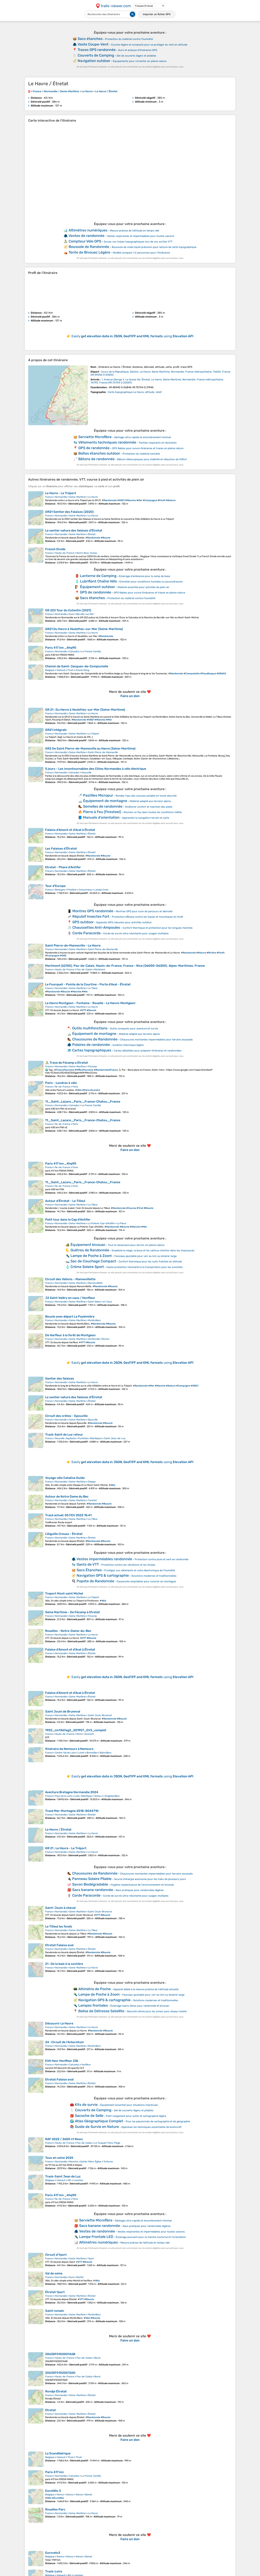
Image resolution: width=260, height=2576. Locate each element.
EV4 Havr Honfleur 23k (61, 2061)
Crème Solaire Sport (87, 1267)
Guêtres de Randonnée (89, 1250)
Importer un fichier (157, 14)
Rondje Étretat (56, 2391)
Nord (79, 553)
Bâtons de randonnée (96, 459)
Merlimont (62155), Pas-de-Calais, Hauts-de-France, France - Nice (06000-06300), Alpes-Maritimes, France (125, 966)
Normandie (61, 497)
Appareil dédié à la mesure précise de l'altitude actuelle (145, 1989)
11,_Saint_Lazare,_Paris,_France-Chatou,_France (82, 1101)
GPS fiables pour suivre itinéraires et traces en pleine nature (147, 448)
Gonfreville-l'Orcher (98, 1339)
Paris (75, 1086)
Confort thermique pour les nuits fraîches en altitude (150, 1261)
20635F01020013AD (60, 2373)
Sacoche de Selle (89, 2115)
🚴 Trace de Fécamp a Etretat (66, 1063)
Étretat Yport (55, 2292)
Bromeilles (92, 1752)
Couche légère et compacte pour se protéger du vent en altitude (149, 44)
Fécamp (92, 1066)
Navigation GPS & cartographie (103, 1575)
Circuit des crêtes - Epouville (66, 1416)
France (49, 497)
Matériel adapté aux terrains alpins (150, 801)
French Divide (55, 549)
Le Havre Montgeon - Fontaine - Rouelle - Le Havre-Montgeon (90, 1003)
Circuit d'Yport (56, 2255)
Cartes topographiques (91, 1050)
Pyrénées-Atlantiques (90, 1438)
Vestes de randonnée (86, 235)
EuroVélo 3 (53, 2491)
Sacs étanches (90, 39)
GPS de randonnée (94, 448)
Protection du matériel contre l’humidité (129, 39)
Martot (79, 2277)
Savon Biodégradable (90, 1884)
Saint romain (54, 2311)
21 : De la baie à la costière (64, 1964)
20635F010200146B (60, 2354)
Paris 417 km (54, 2472)
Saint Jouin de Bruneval (62, 1711)
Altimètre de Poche (94, 1989)
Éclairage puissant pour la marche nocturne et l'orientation (151, 2237)
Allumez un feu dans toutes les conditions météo (152, 812)
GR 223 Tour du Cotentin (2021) (68, 610)
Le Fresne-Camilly (91, 651)
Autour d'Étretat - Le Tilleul (65, 1201)
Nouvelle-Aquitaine (65, 1438)
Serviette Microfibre (95, 437)
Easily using (132, 336)
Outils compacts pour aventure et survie (134, 1028)
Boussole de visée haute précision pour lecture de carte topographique (154, 247)
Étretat (91, 534)
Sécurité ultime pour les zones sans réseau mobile (157, 2011)
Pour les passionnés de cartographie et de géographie (158, 2121)
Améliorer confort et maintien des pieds (148, 806)
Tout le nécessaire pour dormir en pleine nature (136, 1245)
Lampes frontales (93, 2005)
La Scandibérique (57, 2453)
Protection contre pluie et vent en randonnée (161, 1559)
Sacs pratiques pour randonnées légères (140, 1890)
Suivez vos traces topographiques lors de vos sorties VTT (138, 241)
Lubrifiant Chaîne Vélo (98, 581)
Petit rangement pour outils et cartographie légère (136, 2116)
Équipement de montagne (105, 801)
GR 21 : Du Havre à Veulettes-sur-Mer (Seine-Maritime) (85, 709)
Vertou (97, 1796)
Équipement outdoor (97, 587)
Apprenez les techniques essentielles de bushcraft (151, 2127)
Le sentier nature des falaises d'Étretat (73, 530)
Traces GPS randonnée (97, 50)
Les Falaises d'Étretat (61, 848)
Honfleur (86, 2064)
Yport (91, 2258)
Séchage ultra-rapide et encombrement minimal (142, 437)
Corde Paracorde (86, 933)
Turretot (92, 1500)
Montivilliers (94, 1320)
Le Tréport (93, 733)
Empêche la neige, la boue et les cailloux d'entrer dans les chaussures (153, 1250)
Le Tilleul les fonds (58, 1926)
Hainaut (61, 670)
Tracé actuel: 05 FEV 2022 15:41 (68, 1515)
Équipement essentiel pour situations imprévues (129, 2104)
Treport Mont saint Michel (64, 1593)
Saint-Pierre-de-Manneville (103, 752)
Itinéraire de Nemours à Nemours (69, 1749)
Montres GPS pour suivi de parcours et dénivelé (144, 911)
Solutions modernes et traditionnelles (153, 1575)
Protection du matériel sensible (141, 453)
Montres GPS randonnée (92, 911)
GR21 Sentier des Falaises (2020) (69, 512)
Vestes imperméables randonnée (104, 1559)
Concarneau (85, 889)
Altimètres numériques (88, 230)
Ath (69, 2180)
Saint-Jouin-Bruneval (100, 1715)
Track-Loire (53, 2571)
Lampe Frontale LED (96, 2237)
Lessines (78, 2180)
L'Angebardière (111, 1796)
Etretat (50, 2410)
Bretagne (60, 889)
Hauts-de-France (64, 553)
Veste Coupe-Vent (93, 44)
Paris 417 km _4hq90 (60, 648)
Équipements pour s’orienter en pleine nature (139, 61)
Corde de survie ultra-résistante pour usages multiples (136, 933)
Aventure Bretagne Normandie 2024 (71, 1792)
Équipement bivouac (87, 1244)
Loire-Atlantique (83, 1796)
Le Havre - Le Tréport (60, 493)
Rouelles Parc (55, 2509)
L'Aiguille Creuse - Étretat (64, 1534)
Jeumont (89, 1734)
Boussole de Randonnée (89, 247)
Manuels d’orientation (101, 817)
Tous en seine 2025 (59, 2158)
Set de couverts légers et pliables (136, 55)
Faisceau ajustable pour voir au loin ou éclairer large (145, 1256)
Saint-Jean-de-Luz (114, 1438)
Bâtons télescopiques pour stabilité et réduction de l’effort (152, 459)
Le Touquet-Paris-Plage (107, 2142)
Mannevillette (95, 1283)
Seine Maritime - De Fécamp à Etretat (72, 1612)
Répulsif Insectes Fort (90, 916)
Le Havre (93, 497)
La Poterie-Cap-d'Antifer (101, 1223)
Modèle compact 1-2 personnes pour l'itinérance (141, 252)
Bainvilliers (105, 1752)
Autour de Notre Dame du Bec (66, 1496)
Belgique (50, 670)
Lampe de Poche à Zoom (91, 1256)
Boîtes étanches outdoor (99, 453)
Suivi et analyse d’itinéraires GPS (137, 50)
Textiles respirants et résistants (158, 442)
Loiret (81, 1752)
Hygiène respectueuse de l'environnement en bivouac (142, 1884)
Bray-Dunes (90, 553)
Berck (97, 2357)
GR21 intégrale (56, 730)
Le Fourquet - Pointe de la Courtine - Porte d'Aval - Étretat (88, 984)
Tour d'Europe (55, 886)
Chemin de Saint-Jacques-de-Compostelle (76, 666)
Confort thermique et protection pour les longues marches (158, 927)
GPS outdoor (83, 922)
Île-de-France (62, 1086)
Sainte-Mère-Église (90, 2161)
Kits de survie (86, 2104)
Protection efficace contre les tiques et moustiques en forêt (147, 916)
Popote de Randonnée (95, 1581)
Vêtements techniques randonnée (107, 442)
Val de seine (53, 2273)
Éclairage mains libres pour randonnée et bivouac (139, 2005)
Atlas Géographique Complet (99, 2121)
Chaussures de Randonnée (95, 1039)
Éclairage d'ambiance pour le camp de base (144, 576)
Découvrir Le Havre (59, 2023)
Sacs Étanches (89, 1570)
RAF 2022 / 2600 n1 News (64, 2139)
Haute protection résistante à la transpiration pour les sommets (144, 1267)
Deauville (86, 772)
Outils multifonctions (89, 1028)
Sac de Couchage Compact (93, 1261)
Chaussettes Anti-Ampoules (96, 927)
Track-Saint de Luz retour (64, 1434)
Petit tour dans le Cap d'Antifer (67, 1219)
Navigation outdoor (94, 61)
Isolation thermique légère (128, 1045)
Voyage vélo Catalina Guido (65, 1478)
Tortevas (108, 2161)
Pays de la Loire (63, 1796)
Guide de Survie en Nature (97, 2126)
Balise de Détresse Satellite (101, 2011)
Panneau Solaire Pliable (92, 1879)
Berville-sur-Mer (85, 614)
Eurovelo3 (52, 2553)
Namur (60, 2494)
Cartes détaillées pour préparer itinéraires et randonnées (147, 1050)
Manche (73, 2161)
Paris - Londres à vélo (61, 1083)
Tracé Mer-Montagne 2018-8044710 (71, 1811)
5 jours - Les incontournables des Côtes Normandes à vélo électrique (95, 769)
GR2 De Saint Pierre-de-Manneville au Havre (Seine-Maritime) (90, 748)
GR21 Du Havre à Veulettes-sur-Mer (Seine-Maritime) (84, 629)
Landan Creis (101, 889)
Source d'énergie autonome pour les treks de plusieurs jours (150, 1879)
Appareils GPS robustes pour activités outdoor (124, 922)
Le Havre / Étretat (58, 1829)
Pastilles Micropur (98, 795)
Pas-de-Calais (84, 969)
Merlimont (99, 969)
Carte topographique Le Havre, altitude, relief (135, 392)
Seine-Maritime (77, 497)
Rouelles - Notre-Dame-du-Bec (68, 1631)
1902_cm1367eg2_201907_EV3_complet (75, 1730)
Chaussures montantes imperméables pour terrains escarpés (156, 1039)
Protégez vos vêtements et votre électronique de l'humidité (139, 1570)
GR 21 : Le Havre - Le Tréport (65, 1848)
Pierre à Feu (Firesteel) (102, 812)
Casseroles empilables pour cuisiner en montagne (146, 1581)
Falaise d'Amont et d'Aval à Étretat (70, 830)
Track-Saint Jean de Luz (63, 2176)
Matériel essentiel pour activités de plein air (143, 587)
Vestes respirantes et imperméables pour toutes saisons (140, 236)
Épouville (93, 1419)
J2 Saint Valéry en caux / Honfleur (70, 1298)
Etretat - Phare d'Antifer (63, 867)
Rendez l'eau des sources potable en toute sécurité (146, 795)
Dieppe (92, 1481)
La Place (121, 1223)
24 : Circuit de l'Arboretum (64, 2042)
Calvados (74, 651)
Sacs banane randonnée (92, 1890)
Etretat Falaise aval (59, 1945)
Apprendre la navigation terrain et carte (145, 817)
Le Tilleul (92, 988)
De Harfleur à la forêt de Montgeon (70, 1335)
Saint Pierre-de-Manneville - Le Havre (73, 945)
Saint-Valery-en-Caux (100, 1301)
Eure (71, 614)
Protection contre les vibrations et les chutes (128, 1564)
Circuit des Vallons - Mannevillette (70, 1279)
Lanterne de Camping (98, 576)
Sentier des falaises (59, 1378)
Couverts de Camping (96, 55)
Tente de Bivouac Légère (89, 252)
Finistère (72, 889)
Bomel (88, 2494)
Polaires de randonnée (91, 1044)
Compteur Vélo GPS (85, 241)
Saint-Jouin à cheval (60, 1908)
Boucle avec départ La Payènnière (69, 1316)
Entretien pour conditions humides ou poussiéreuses (151, 581)
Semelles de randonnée (102, 806)
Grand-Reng (82, 670)
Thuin (70, 670)
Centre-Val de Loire (65, 1752)
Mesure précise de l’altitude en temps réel (134, 230)
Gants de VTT (88, 1564)
